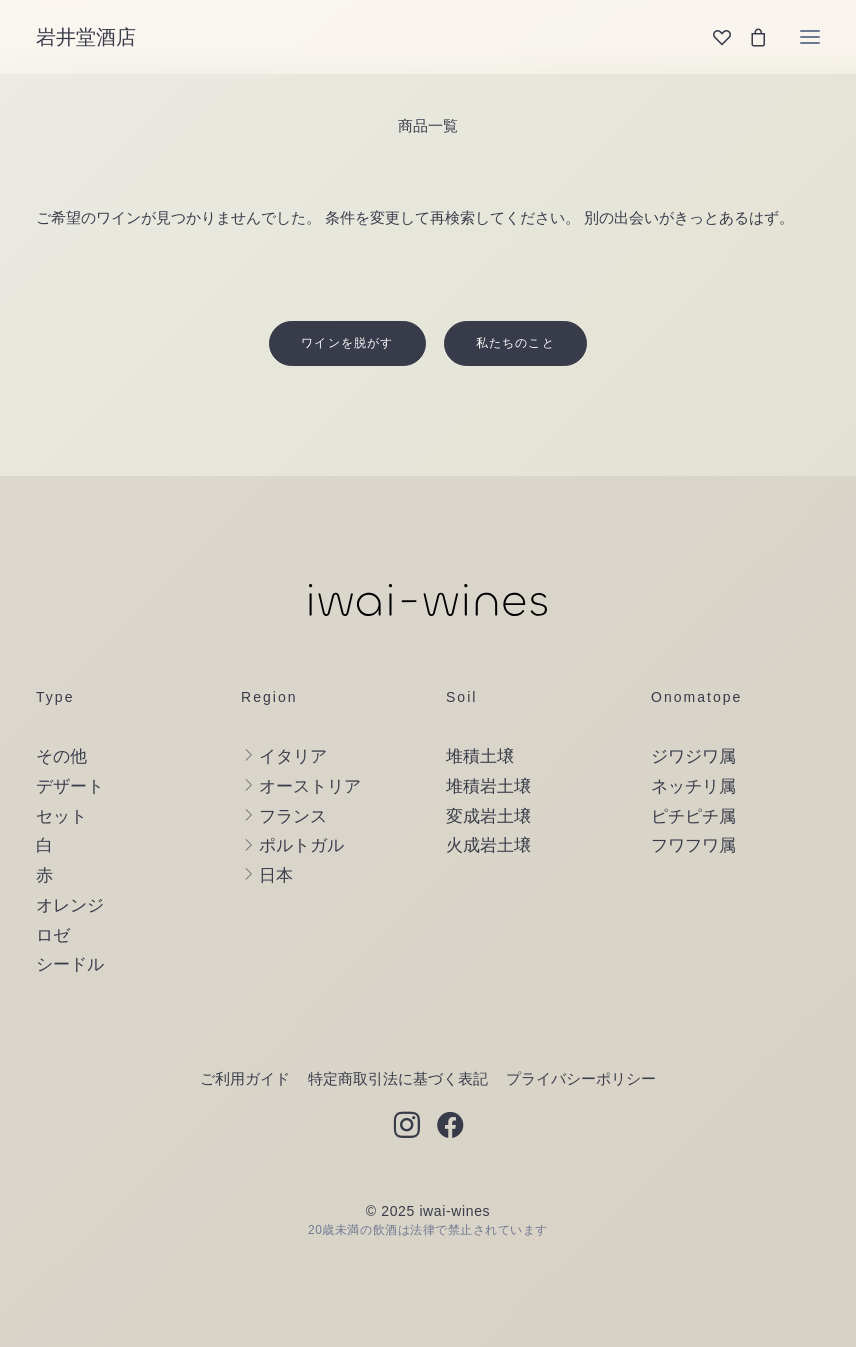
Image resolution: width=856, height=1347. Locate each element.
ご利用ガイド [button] (245, 1078)
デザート (70, 786)
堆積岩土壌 (488, 786)
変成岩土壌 (488, 816)
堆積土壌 (480, 756)
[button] (810, 37)
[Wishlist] (713, 37)
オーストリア (310, 786)
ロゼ (53, 935)
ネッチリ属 (693, 786)
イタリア (293, 756)
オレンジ (70, 905)
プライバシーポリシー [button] (581, 1078)
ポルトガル (301, 845)
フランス (293, 816)
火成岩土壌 (488, 845)
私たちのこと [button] (515, 343)
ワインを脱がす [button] (347, 343)
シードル (70, 964)
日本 (276, 875)
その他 (61, 756)
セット (61, 816)
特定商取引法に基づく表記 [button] (398, 1078)
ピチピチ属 (693, 816)
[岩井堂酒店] (86, 37)
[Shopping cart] (749, 37)
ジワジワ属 (693, 756)
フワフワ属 (693, 845)
